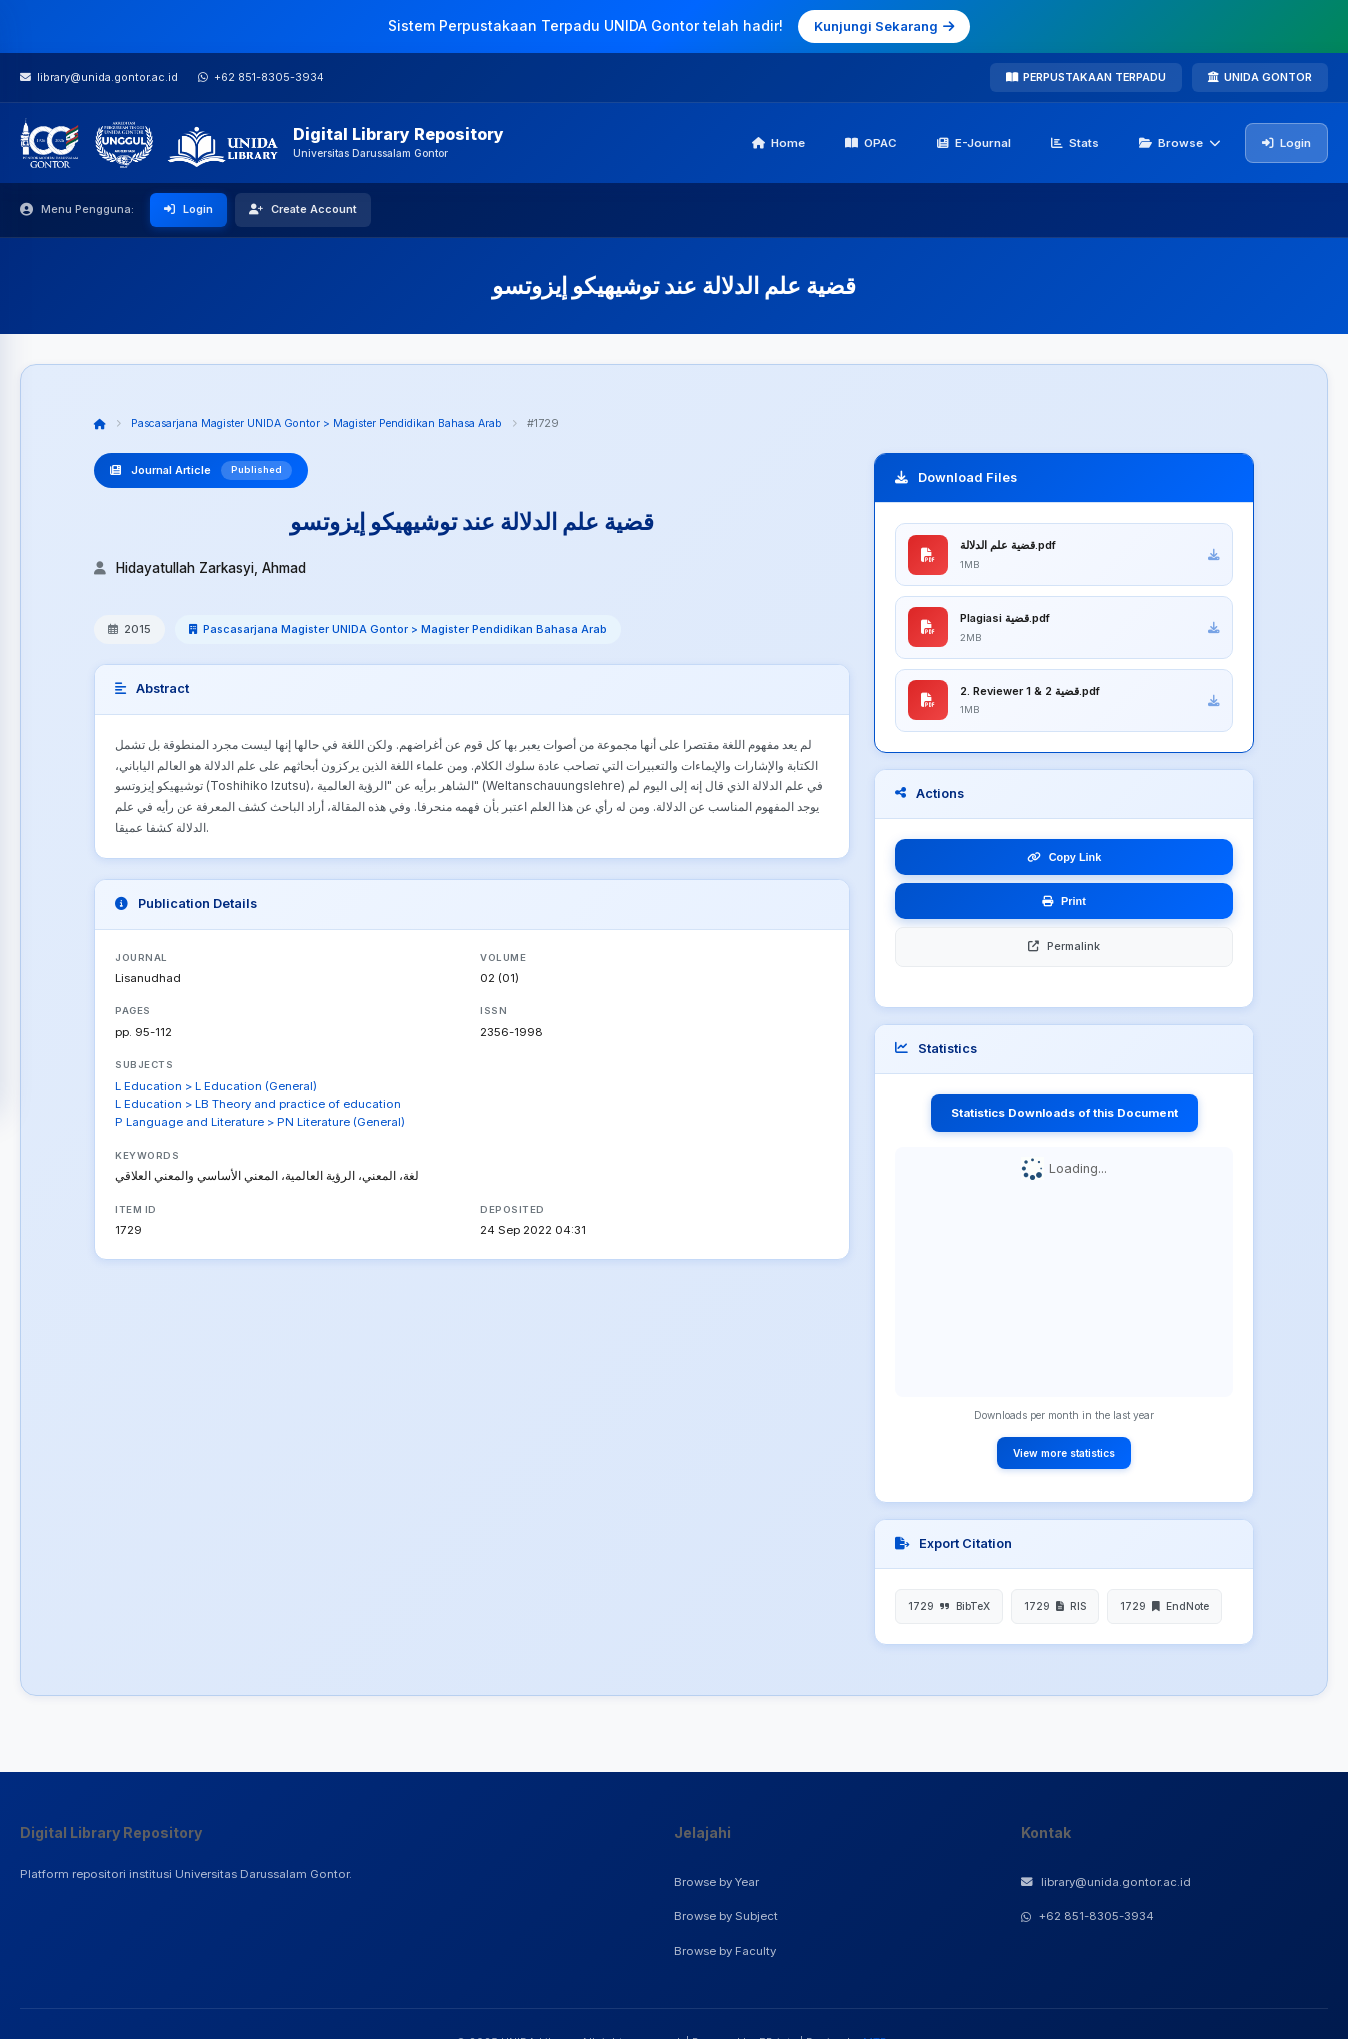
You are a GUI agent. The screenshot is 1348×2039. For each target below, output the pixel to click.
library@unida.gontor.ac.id (1106, 1882)
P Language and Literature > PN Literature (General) (260, 1122)
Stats (1075, 143)
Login (1286, 143)
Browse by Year (716, 1882)
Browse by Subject (726, 1916)
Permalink (1064, 956)
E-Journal (974, 143)
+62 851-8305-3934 (1087, 1916)
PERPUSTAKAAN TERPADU (1086, 77)
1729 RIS (1055, 1616)
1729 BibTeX (949, 1616)
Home (778, 143)
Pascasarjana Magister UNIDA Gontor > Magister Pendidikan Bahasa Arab (327, 423)
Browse (1180, 143)
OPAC (871, 143)
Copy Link (1064, 867)
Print (1064, 911)
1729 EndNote (1164, 1616)
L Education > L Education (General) (216, 1086)
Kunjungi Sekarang (884, 26)
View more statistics (1064, 1462)
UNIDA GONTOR (1260, 77)
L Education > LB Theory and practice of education (258, 1104)
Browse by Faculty (725, 1951)
